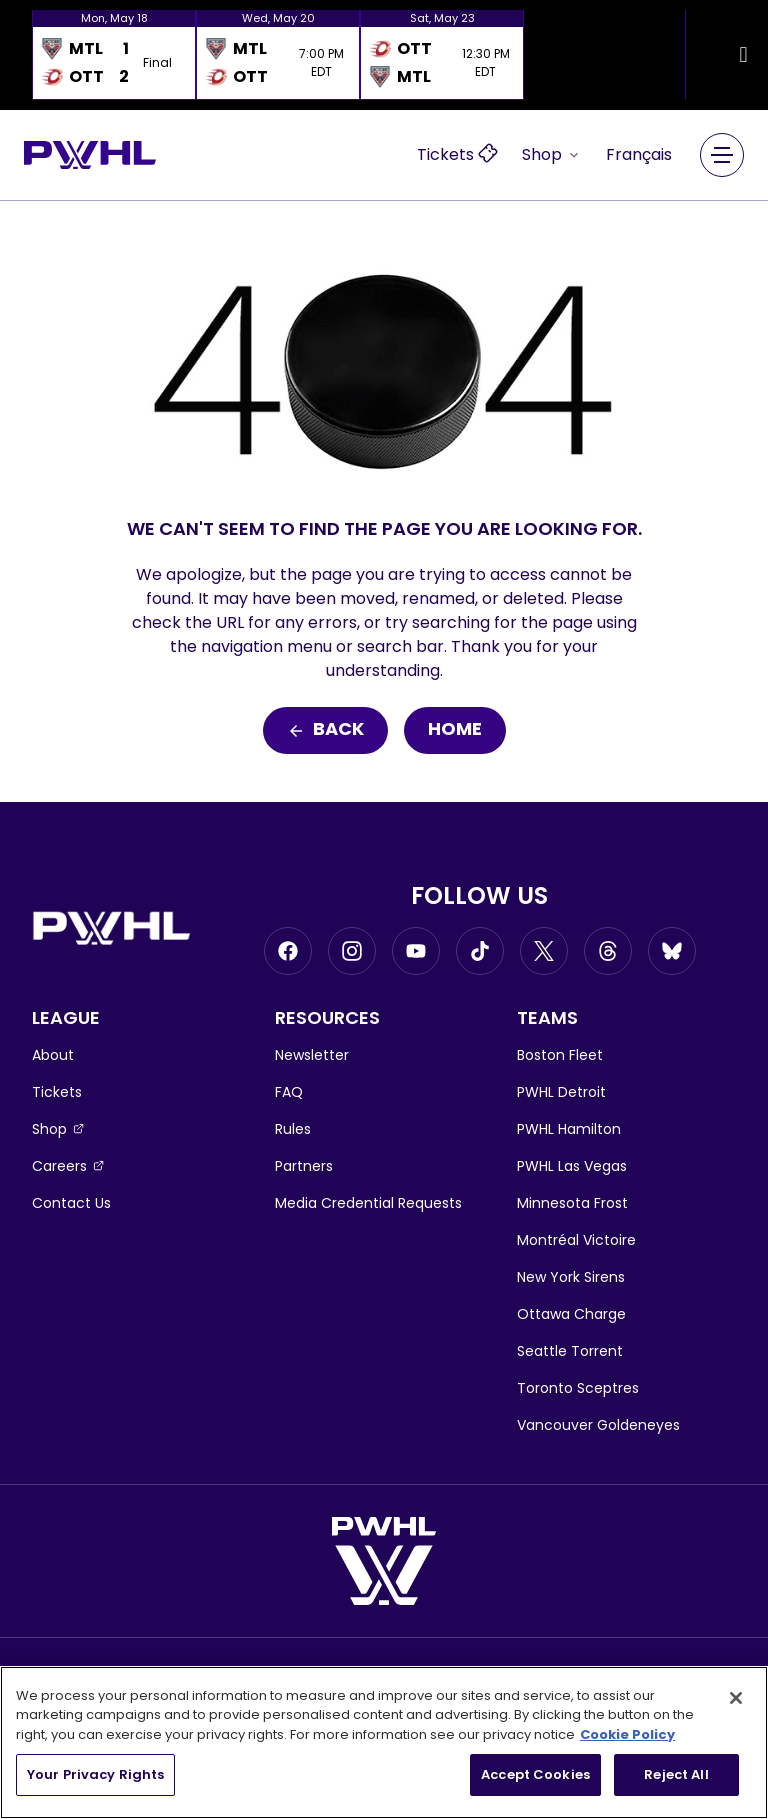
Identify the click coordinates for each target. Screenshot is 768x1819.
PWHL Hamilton (569, 1129)
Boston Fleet (560, 1055)
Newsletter (312, 1055)
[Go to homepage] (90, 155)
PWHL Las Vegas (572, 1166)
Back (325, 730)
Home (455, 730)
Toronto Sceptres (578, 1388)
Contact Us (71, 1203)
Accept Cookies (535, 1774)
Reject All (676, 1774)
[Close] (736, 1698)
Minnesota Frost (572, 1203)
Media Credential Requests (368, 1203)
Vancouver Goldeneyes (598, 1425)
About (53, 1055)
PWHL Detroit (561, 1092)
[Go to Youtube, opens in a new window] (416, 951)
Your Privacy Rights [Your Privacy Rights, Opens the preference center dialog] (95, 1774)
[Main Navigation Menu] (722, 155)
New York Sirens (571, 1277)
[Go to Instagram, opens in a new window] (352, 951)
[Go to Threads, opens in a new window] (608, 951)
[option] (114, 55)
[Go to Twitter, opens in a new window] (544, 951)
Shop (552, 154)
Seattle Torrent (570, 1351)
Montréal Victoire (576, 1240)
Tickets (57, 1092)
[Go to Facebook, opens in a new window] (288, 951)
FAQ (289, 1092)
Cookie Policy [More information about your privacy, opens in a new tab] (627, 1734)
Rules (293, 1129)
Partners (304, 1166)
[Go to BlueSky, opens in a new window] (672, 951)
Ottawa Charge (571, 1314)
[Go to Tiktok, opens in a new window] (480, 951)
